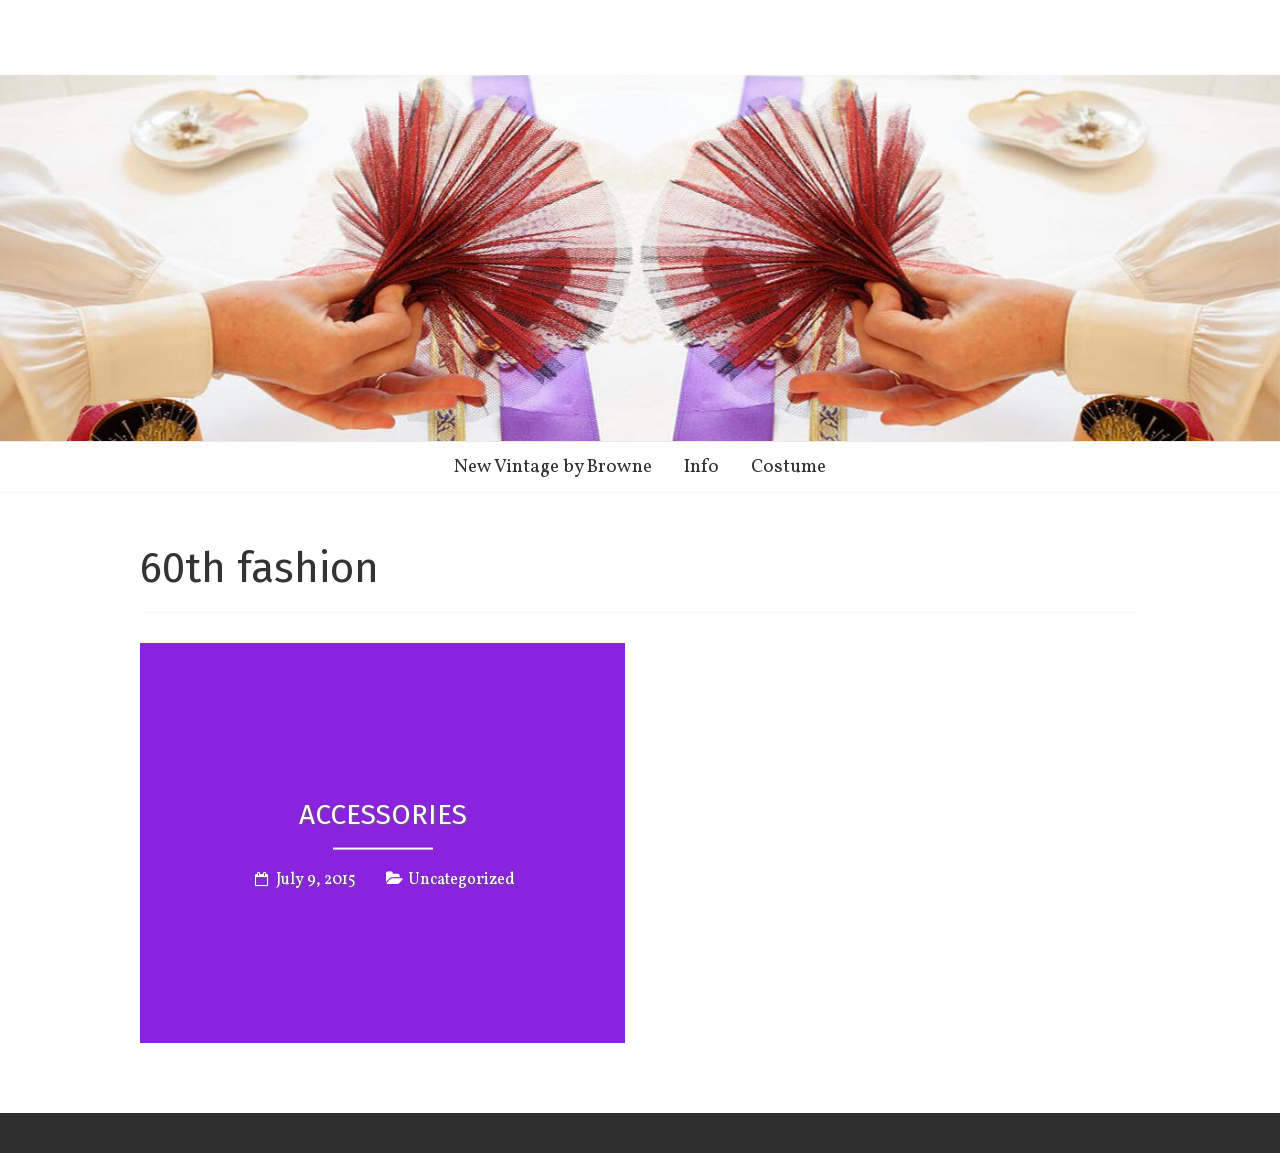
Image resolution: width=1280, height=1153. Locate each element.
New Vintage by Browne (553, 467)
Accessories (383, 813)
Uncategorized (461, 880)
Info (701, 467)
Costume (788, 467)
